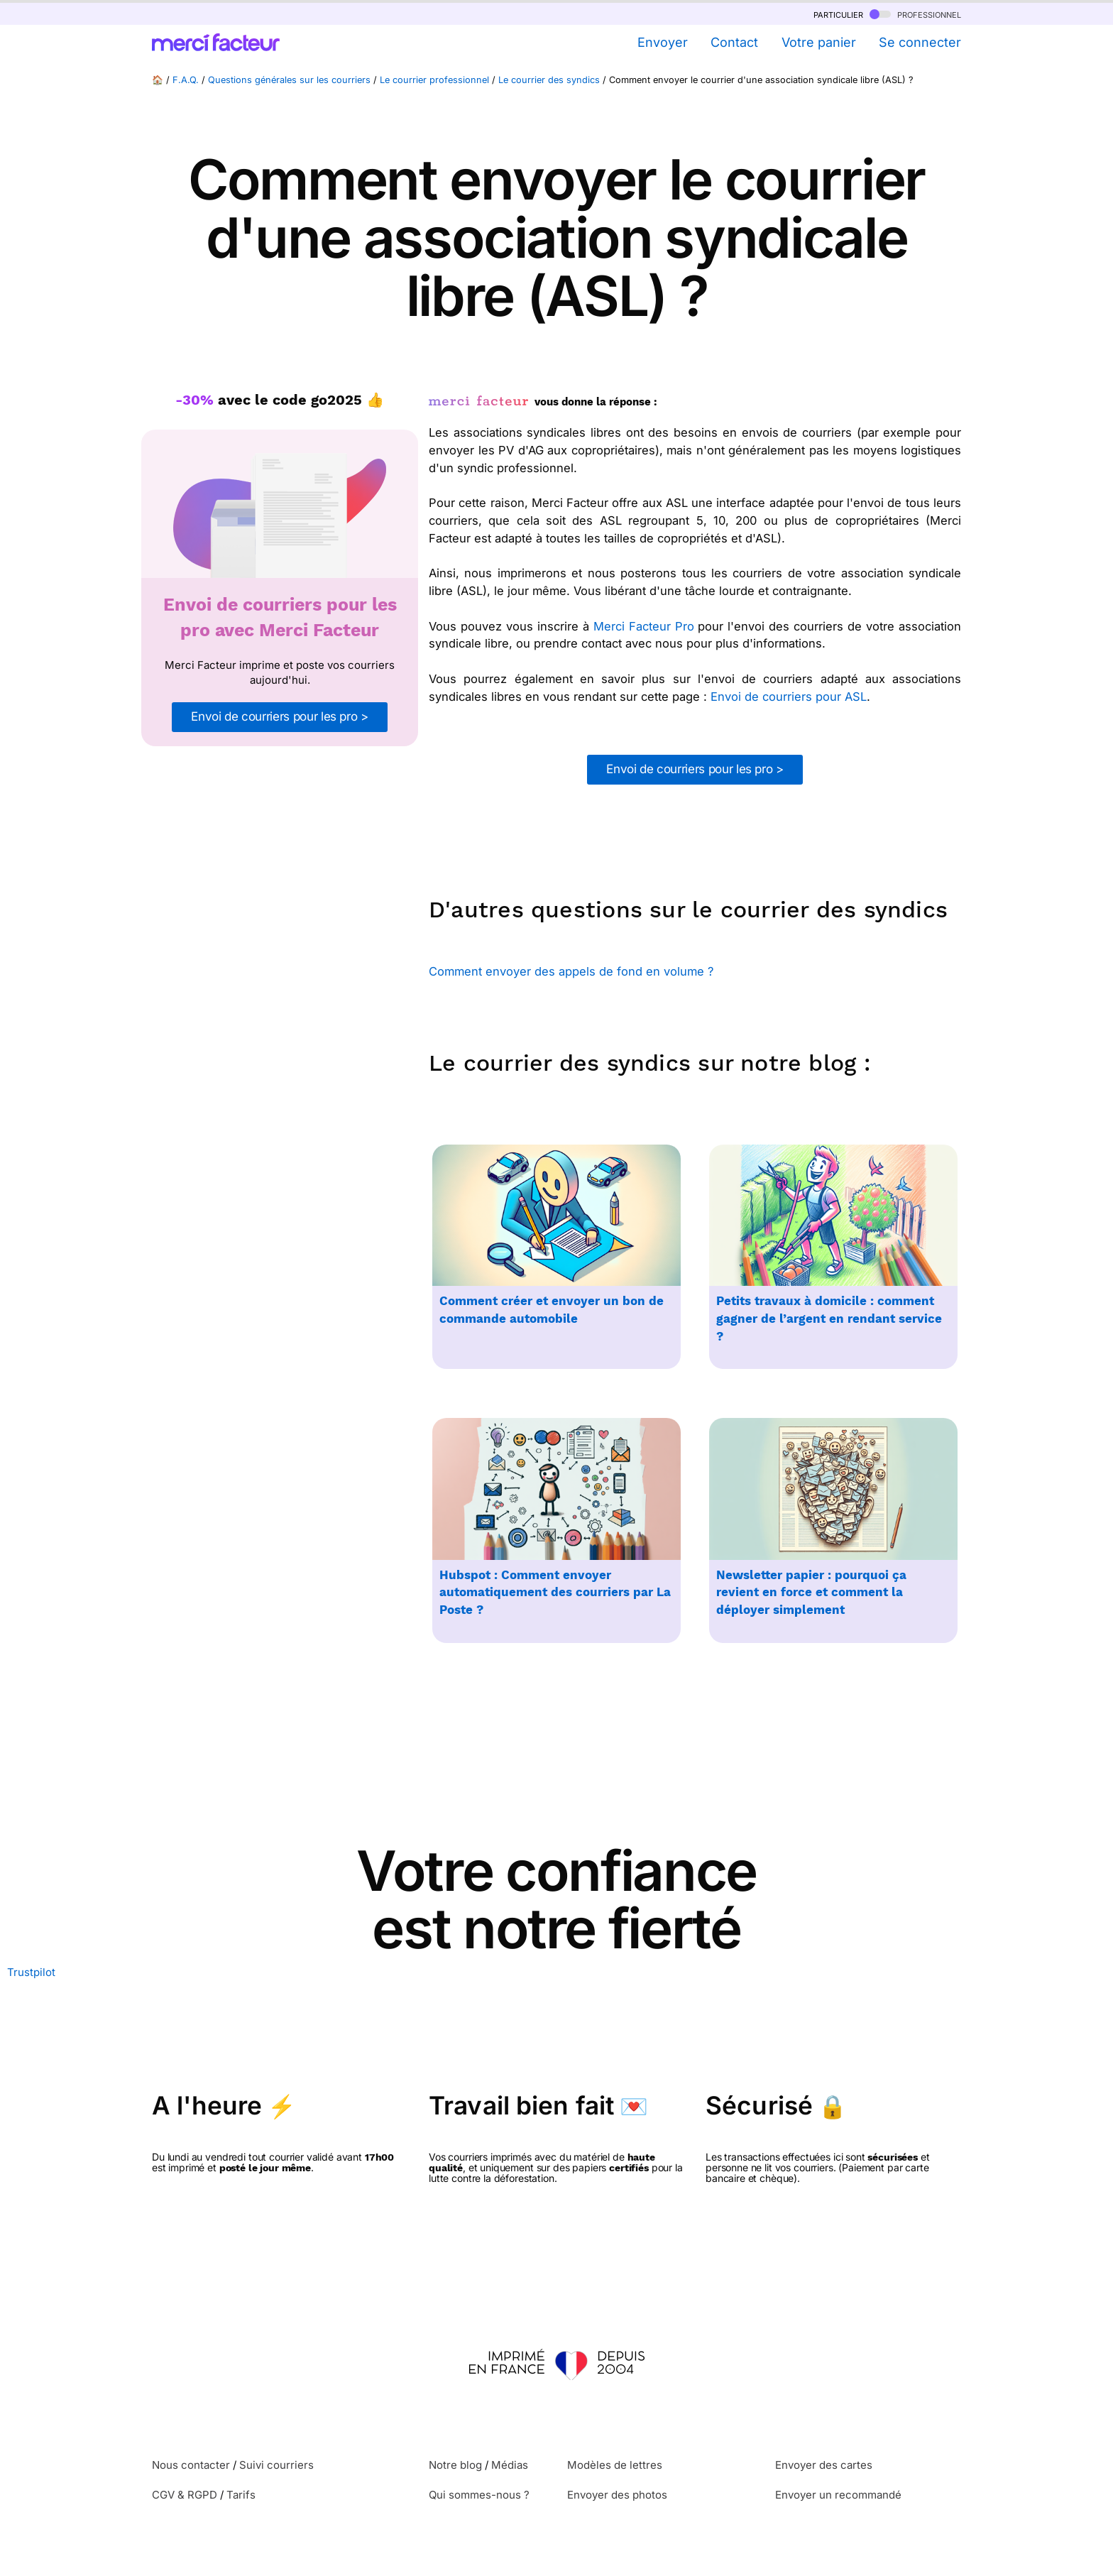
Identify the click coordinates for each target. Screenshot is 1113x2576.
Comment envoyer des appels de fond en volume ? (571, 971)
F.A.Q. (185, 80)
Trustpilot (31, 1972)
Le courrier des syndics (549, 80)
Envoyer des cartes (823, 2465)
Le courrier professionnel (434, 80)
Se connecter (920, 42)
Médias (509, 2465)
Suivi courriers (276, 2465)
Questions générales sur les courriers (289, 80)
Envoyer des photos (617, 2494)
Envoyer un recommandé (838, 2494)
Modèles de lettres (614, 2465)
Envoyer (662, 42)
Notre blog (455, 2465)
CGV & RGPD (184, 2494)
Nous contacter (191, 2465)
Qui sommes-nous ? (479, 2494)
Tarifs (241, 2494)
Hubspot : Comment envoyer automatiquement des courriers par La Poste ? (555, 1592)
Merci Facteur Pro (643, 626)
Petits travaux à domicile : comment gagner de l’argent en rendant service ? (829, 1318)
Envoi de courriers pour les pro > (279, 716)
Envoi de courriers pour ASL (789, 696)
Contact (734, 42)
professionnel (915, 14)
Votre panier (819, 42)
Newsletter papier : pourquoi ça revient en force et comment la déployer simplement (811, 1592)
